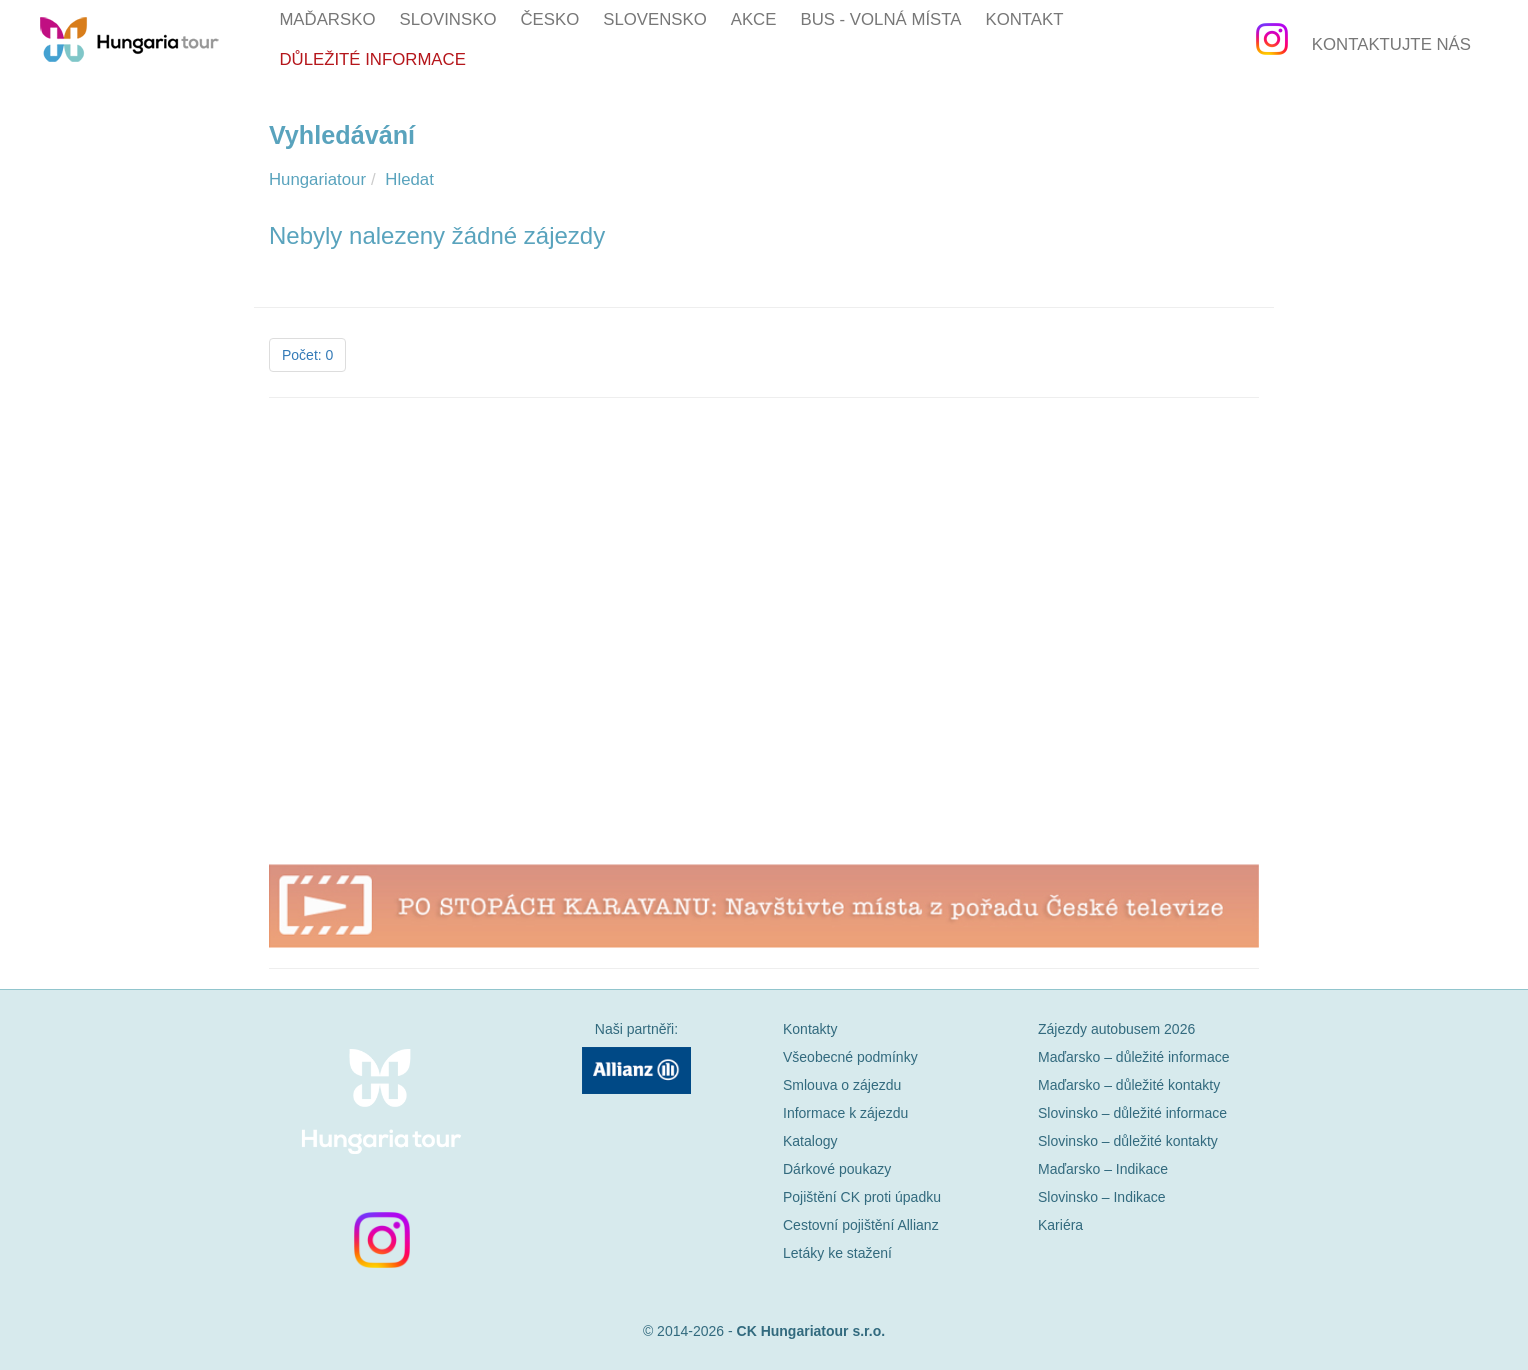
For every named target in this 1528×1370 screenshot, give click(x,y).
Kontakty (810, 1029)
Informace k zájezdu (845, 1113)
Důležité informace (372, 59)
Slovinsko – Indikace (1102, 1197)
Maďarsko (327, 19)
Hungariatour (317, 179)
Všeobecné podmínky (850, 1057)
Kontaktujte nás (1391, 44)
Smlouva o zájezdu (842, 1085)
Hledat (409, 179)
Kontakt (1024, 19)
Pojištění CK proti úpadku (862, 1197)
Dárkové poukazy (837, 1169)
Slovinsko (447, 19)
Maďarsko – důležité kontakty (1129, 1085)
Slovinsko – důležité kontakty (1128, 1141)
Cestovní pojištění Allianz (861, 1225)
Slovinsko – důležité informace (1132, 1113)
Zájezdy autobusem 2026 (1116, 1029)
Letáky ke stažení (837, 1253)
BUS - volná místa (880, 19)
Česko (549, 19)
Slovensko (655, 19)
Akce (754, 19)
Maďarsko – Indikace (1103, 1169)
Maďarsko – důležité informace (1133, 1057)
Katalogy (810, 1141)
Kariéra (1060, 1225)
